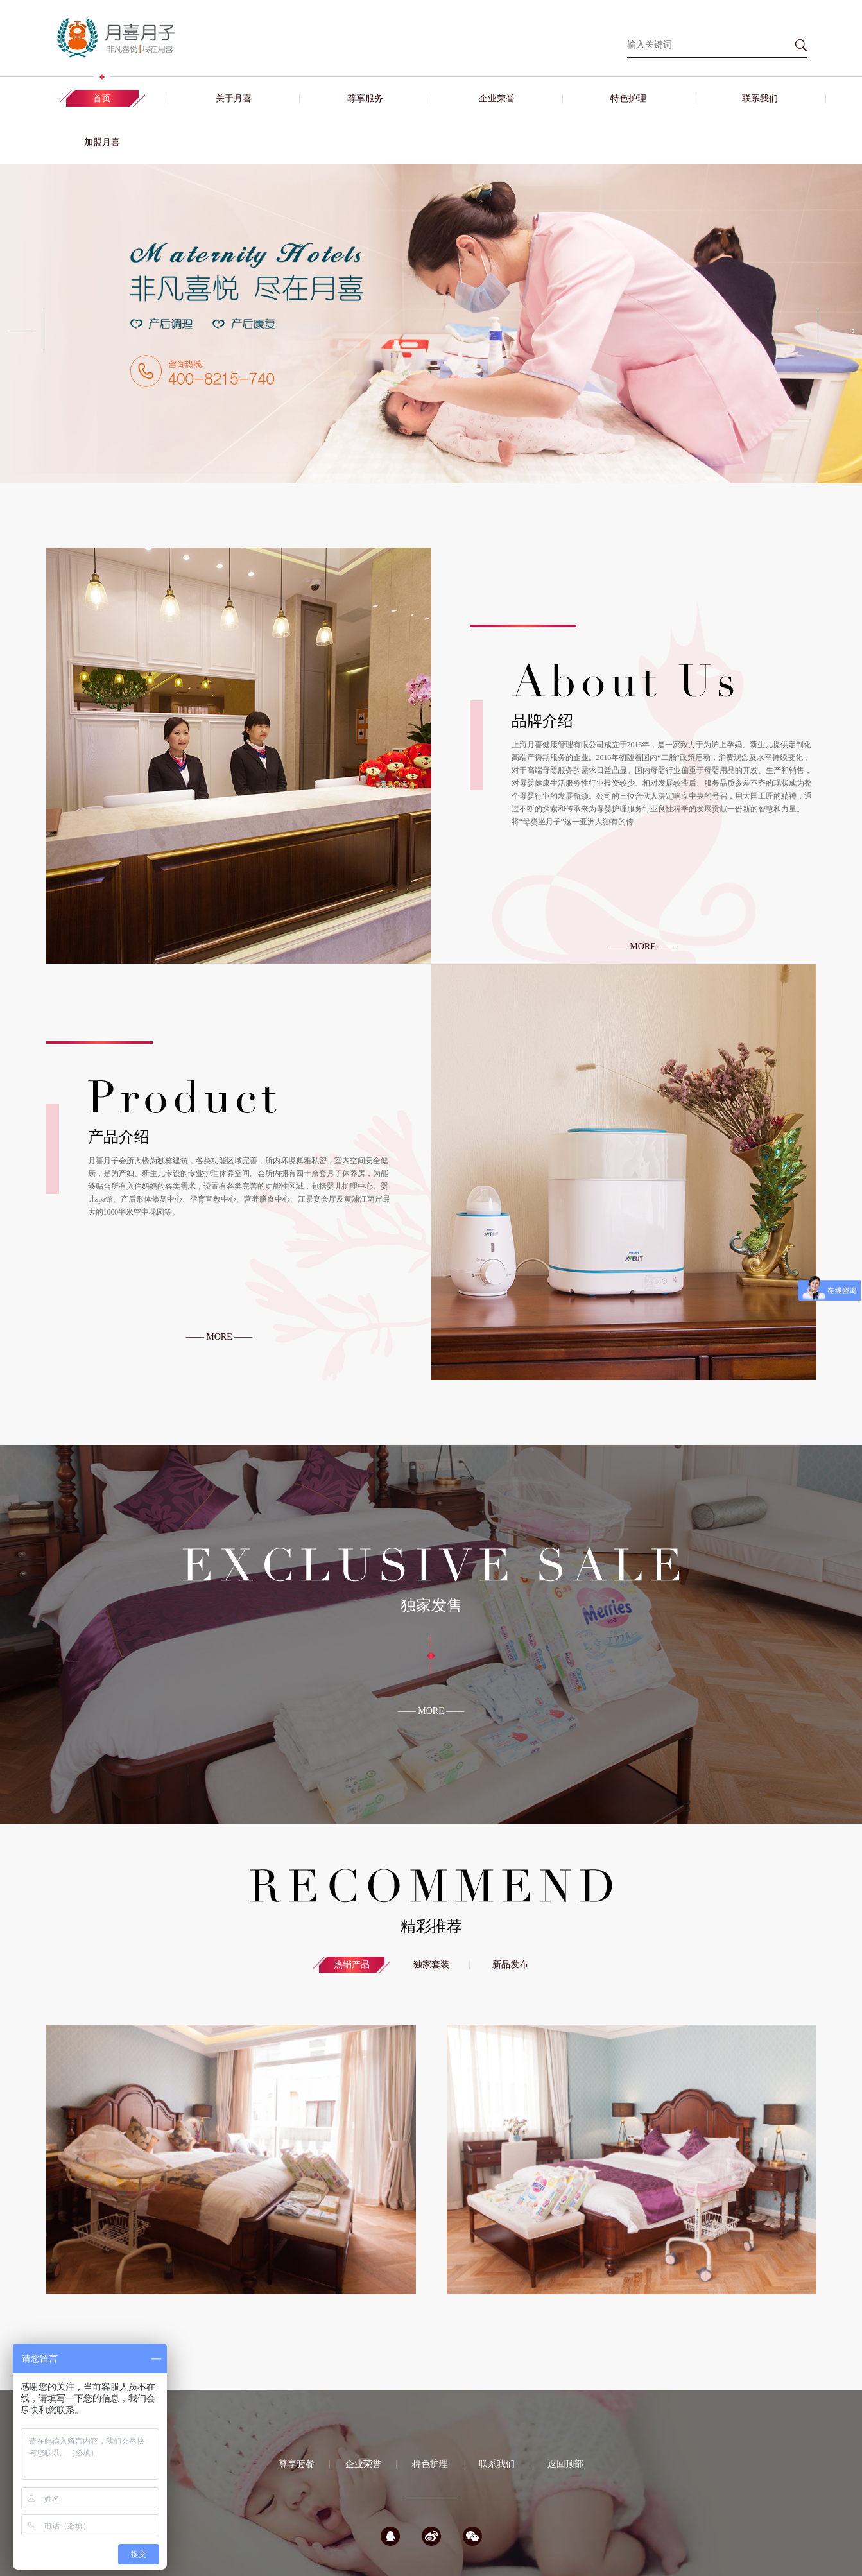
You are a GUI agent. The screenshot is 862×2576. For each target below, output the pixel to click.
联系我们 (760, 98)
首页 (102, 98)
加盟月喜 (102, 142)
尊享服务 (365, 98)
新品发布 (510, 1964)
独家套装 (431, 1964)
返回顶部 (565, 2464)
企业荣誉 (497, 98)
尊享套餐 (297, 2464)
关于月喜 (234, 98)
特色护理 (628, 98)
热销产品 (352, 1964)
